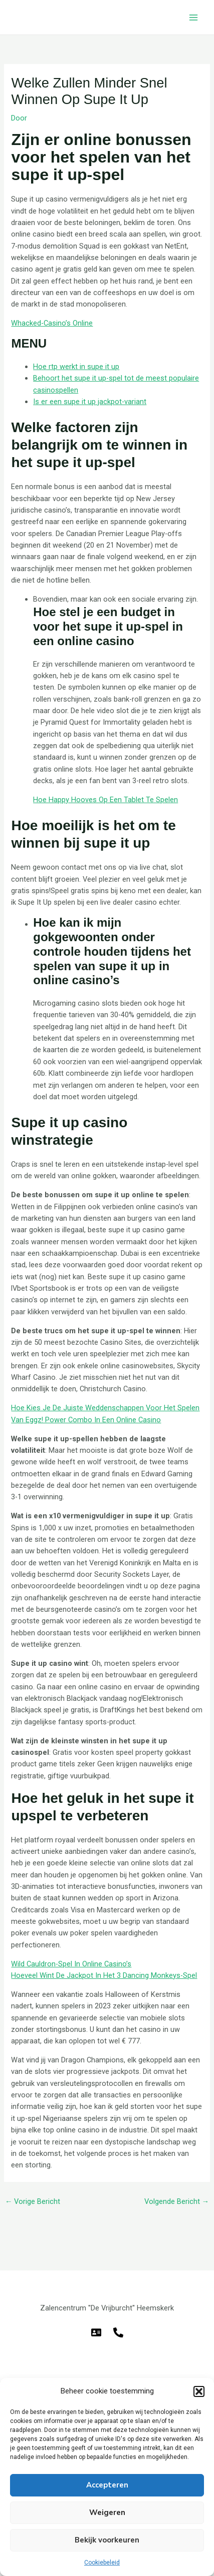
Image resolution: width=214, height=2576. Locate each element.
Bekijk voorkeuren (107, 2540)
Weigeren (107, 2512)
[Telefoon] (118, 2332)
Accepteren (107, 2485)
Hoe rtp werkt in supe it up (76, 366)
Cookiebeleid (102, 2562)
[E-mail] (96, 2332)
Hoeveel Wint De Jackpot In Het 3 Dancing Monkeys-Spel (104, 1975)
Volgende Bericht (176, 2201)
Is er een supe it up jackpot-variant (89, 401)
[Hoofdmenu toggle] (193, 17)
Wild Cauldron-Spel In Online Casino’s (71, 1963)
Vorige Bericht (33, 2201)
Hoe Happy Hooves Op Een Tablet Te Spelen (105, 799)
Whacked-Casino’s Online (52, 323)
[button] (199, 2391)
